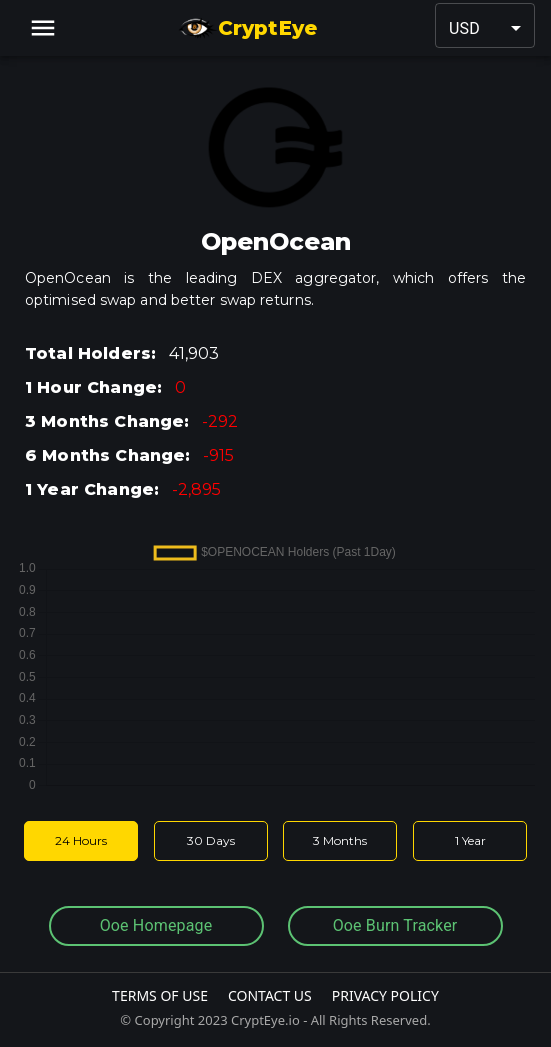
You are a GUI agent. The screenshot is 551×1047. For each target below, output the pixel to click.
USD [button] (464, 28)
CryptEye (247, 28)
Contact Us (270, 995)
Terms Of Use (160, 995)
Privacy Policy (385, 995)
